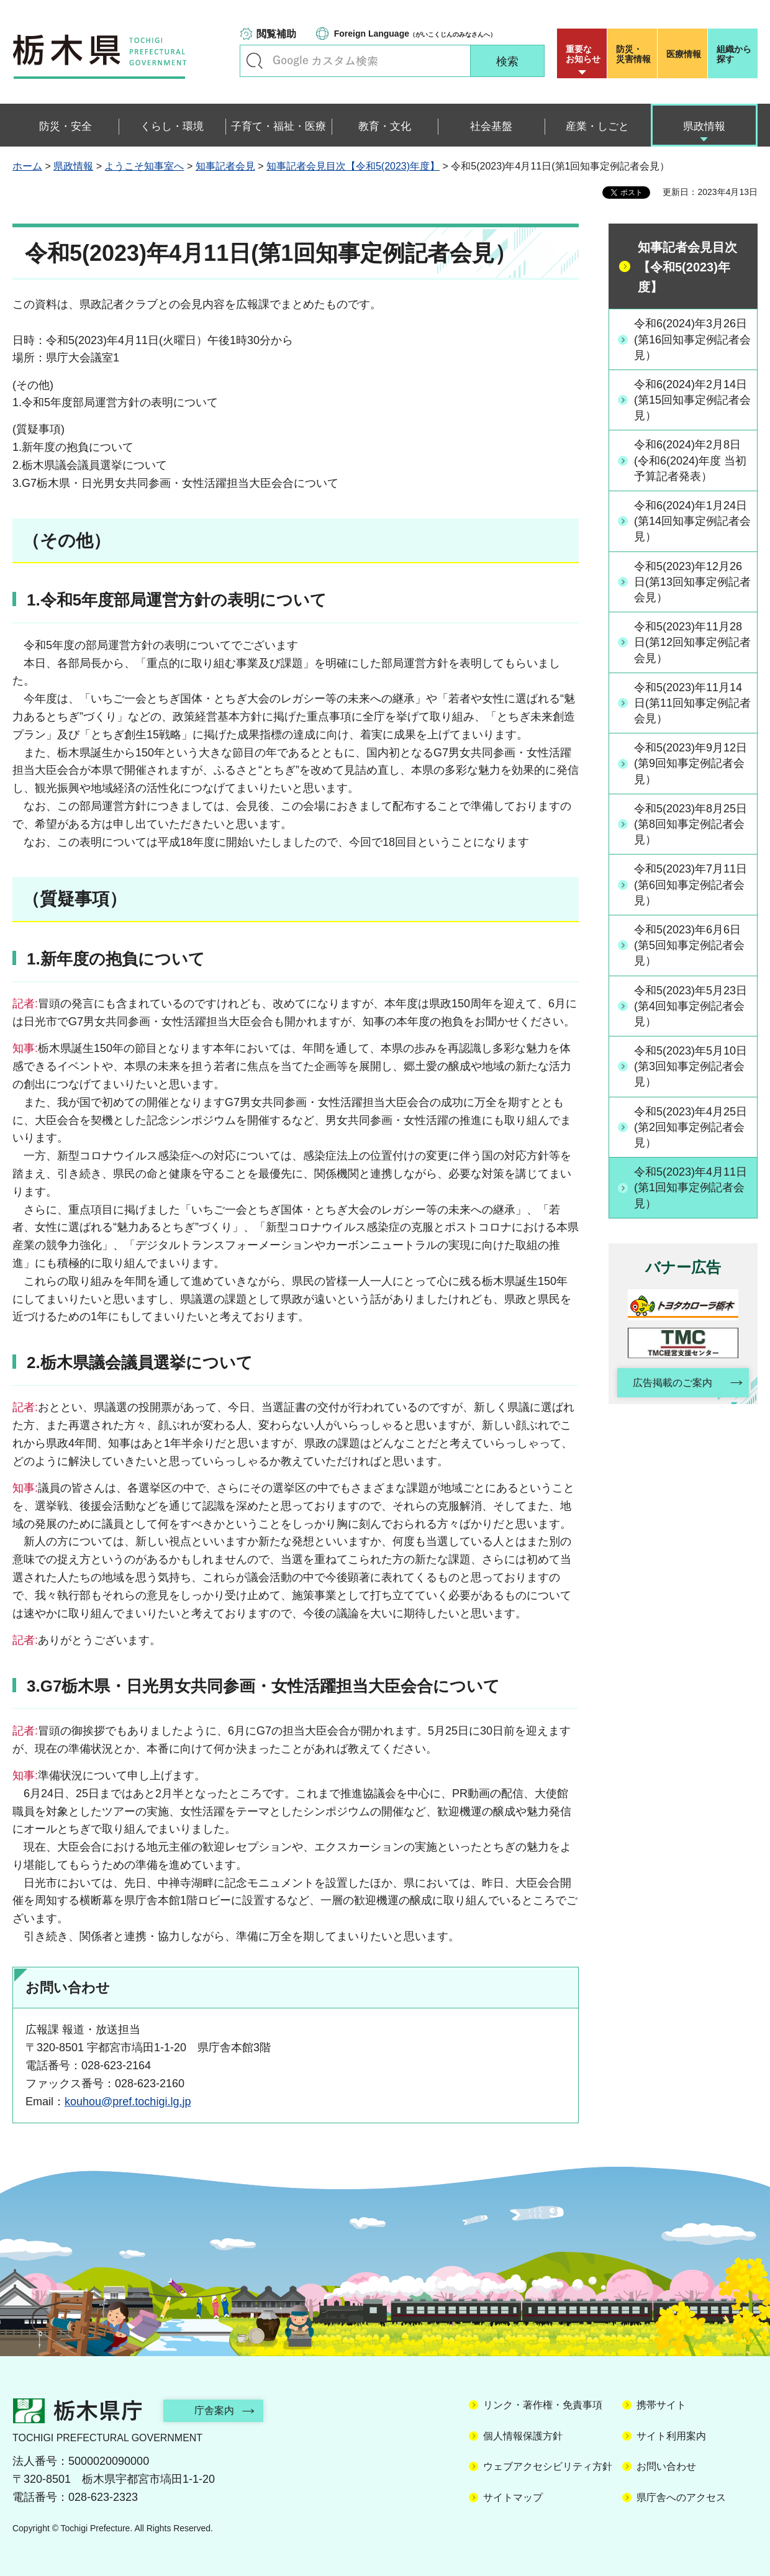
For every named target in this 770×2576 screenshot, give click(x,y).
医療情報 (683, 54)
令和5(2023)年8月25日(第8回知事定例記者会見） (690, 824)
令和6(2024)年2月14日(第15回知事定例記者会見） (692, 400)
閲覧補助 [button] (276, 34)
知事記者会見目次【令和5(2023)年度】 (353, 166)
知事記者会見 (225, 166)
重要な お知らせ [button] (583, 54)
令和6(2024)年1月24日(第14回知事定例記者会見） (692, 521)
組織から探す (734, 54)
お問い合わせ (666, 2466)
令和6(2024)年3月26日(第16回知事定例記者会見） (692, 339)
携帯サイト (661, 2405)
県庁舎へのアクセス (681, 2497)
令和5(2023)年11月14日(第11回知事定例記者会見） (692, 703)
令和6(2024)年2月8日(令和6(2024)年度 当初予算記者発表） (690, 460)
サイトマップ (513, 2497)
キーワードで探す (255, 61)
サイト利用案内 (671, 2436)
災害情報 (635, 54)
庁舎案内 (214, 2410)
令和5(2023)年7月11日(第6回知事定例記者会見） (690, 884)
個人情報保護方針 (523, 2436)
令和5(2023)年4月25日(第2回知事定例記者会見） (690, 1127)
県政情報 (73, 166)
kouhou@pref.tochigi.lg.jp (128, 2101)
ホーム (27, 166)
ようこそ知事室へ (144, 166)
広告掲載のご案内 (672, 1382)
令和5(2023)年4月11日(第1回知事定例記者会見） (690, 1187)
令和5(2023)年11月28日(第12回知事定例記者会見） (692, 642)
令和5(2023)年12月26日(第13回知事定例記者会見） (692, 582)
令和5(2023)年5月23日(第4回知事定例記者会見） (690, 1006)
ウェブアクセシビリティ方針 (547, 2466)
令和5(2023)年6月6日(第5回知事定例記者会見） (689, 945)
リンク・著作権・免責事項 (542, 2405)
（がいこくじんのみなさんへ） (415, 34)
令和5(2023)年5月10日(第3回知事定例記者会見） (690, 1066)
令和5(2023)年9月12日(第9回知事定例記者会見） (690, 763)
